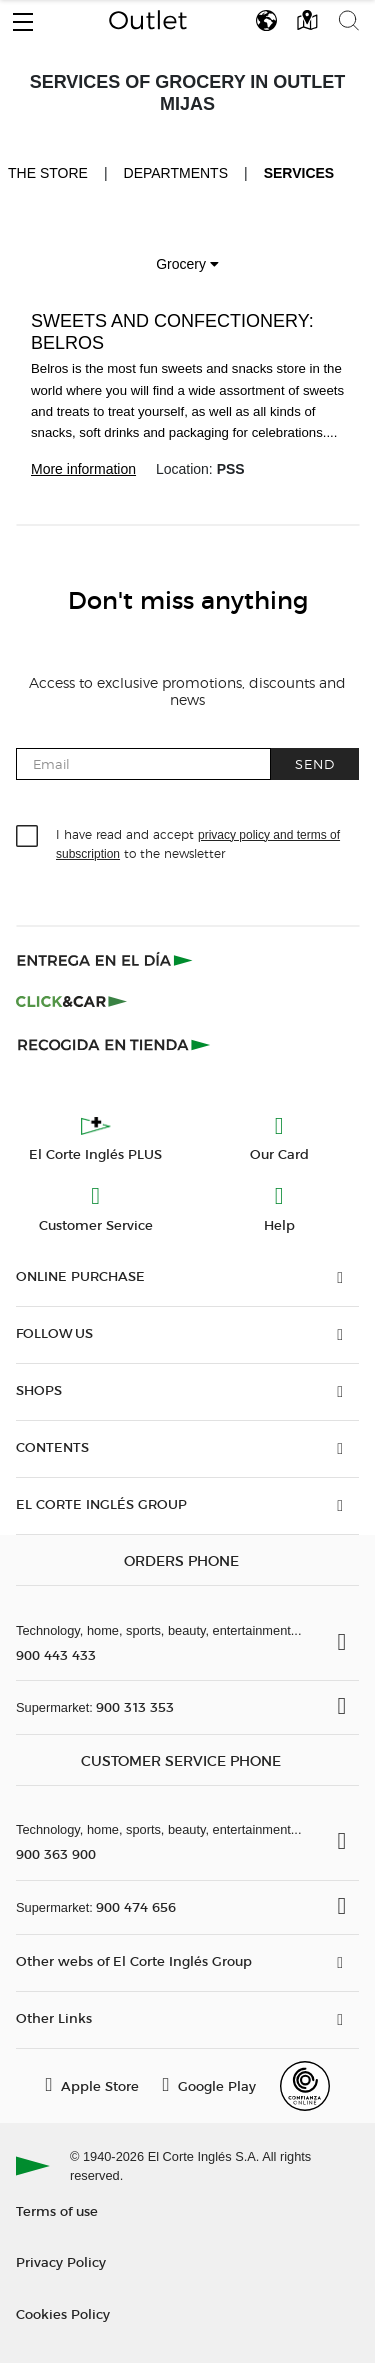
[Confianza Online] (305, 2086)
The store (48, 172)
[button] (23, 17)
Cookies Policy (63, 2313)
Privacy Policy (61, 2261)
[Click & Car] (71, 1002)
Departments (176, 173)
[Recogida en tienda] (114, 1044)
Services (299, 173)
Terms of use (57, 2210)
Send (315, 763)
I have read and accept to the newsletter (198, 843)
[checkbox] (28, 837)
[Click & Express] (106, 960)
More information (83, 469)
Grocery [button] (187, 264)
